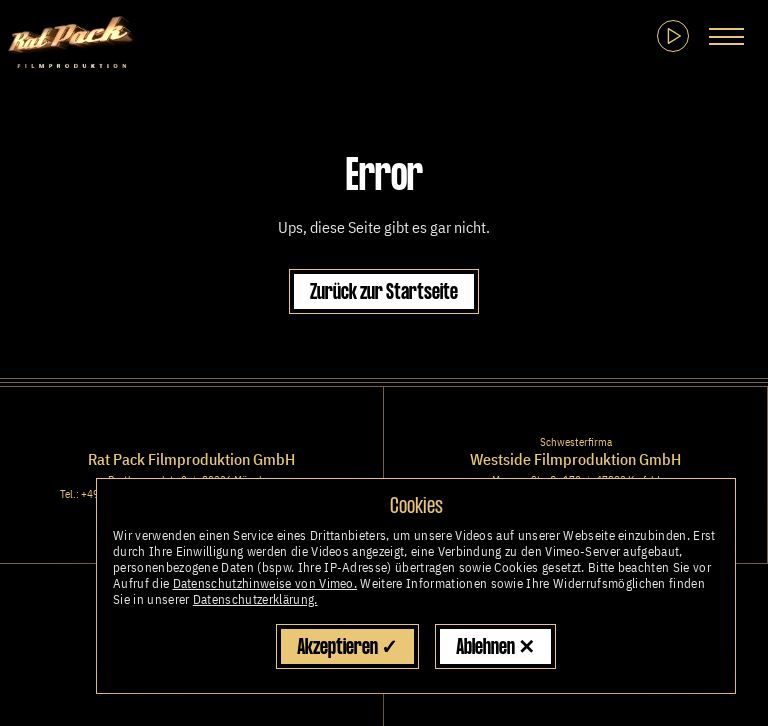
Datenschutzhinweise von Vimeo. (265, 583)
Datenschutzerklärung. (255, 599)
